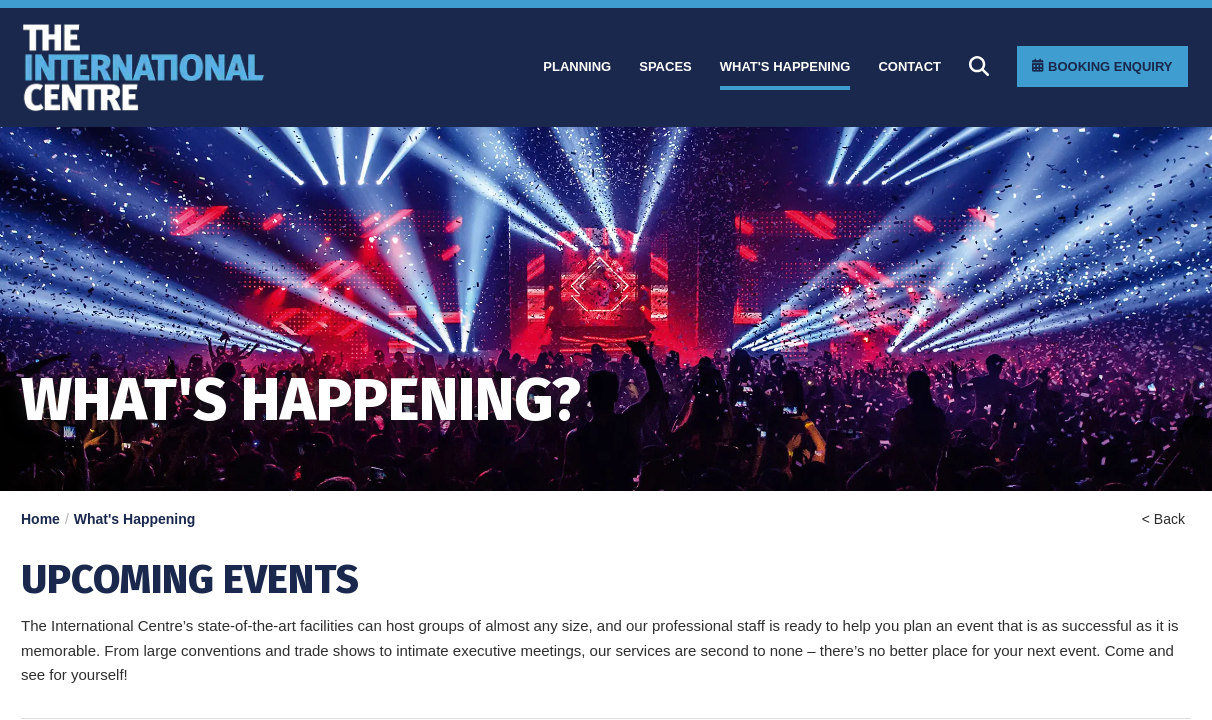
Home (40, 519)
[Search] (979, 66)
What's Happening (135, 519)
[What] (785, 67)
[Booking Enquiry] (1102, 66)
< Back (1163, 519)
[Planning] (577, 67)
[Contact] (909, 67)
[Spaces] (665, 67)
